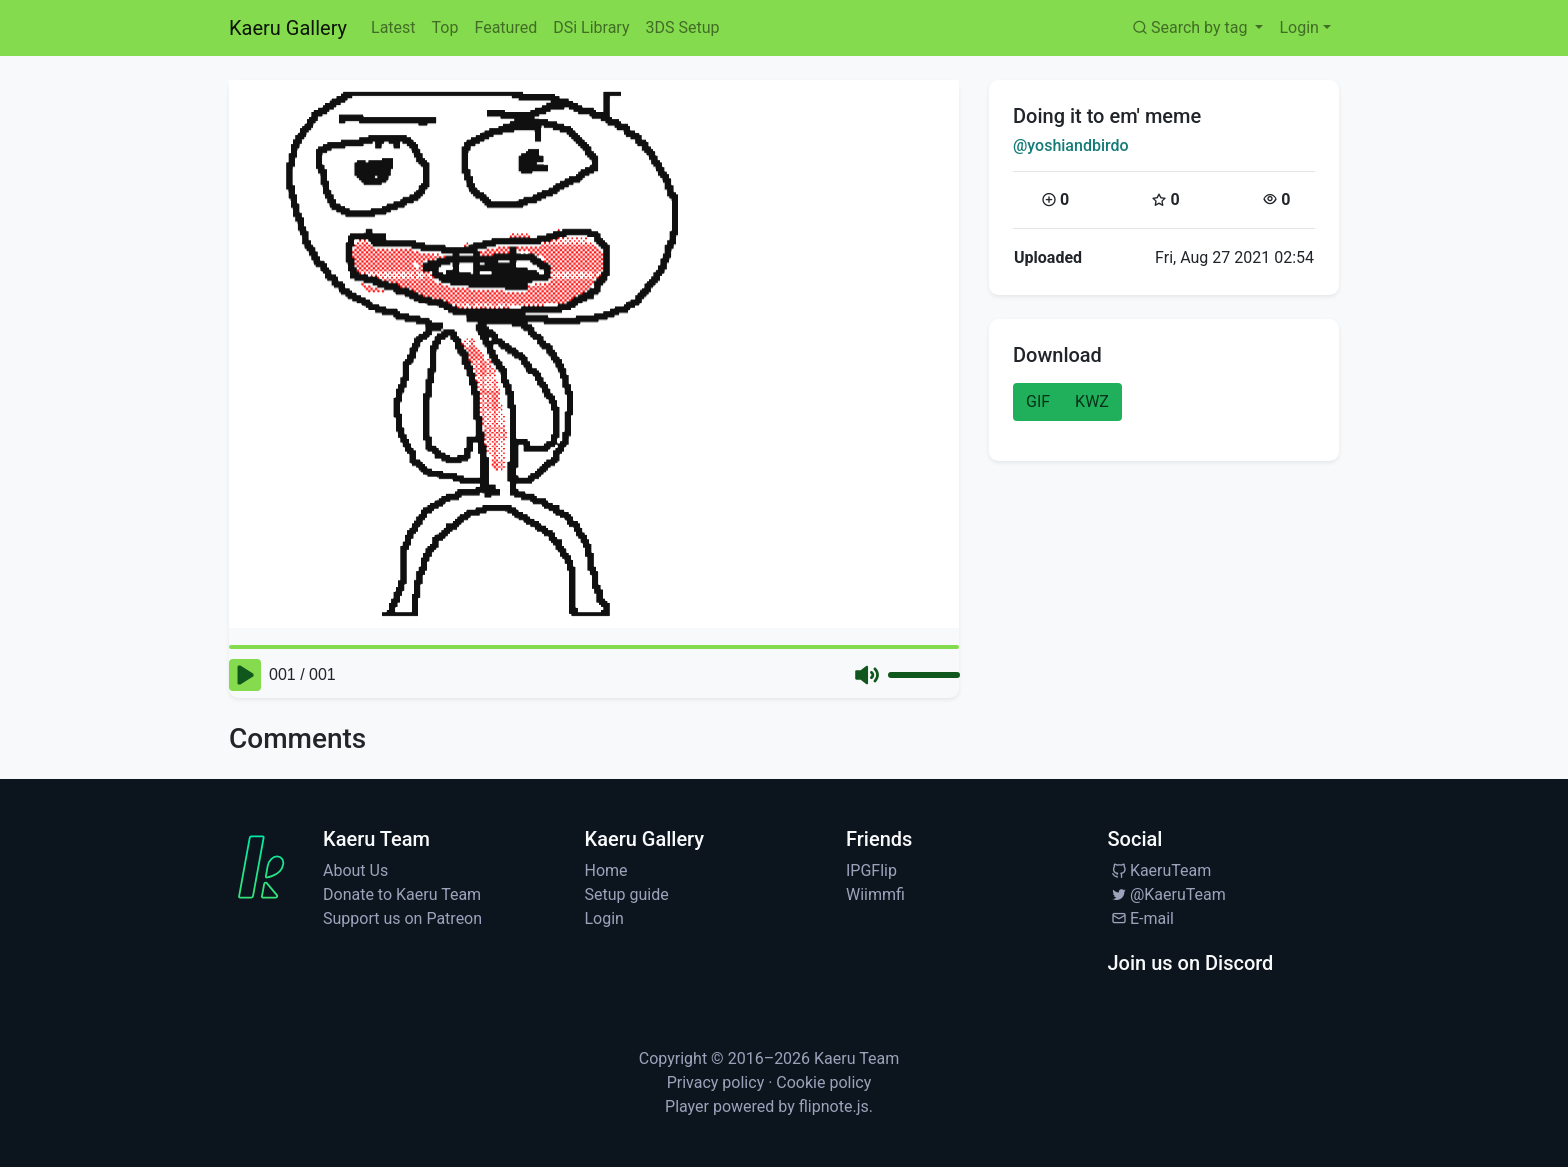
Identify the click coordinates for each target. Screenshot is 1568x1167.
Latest (393, 27)
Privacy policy (716, 1082)
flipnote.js (834, 1106)
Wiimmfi (875, 894)
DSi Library (591, 27)
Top (445, 27)
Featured (505, 27)
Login (604, 918)
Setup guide (627, 894)
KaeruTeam (1160, 870)
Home (606, 870)
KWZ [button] (1092, 401)
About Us (355, 870)
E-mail (1141, 918)
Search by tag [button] (1190, 27)
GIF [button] (1038, 401)
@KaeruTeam (1167, 894)
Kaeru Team (856, 1058)
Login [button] (1298, 27)
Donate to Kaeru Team (402, 894)
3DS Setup (682, 27)
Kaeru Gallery (288, 28)
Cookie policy (823, 1082)
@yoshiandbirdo (1071, 145)
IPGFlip (871, 870)
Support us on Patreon (402, 918)
